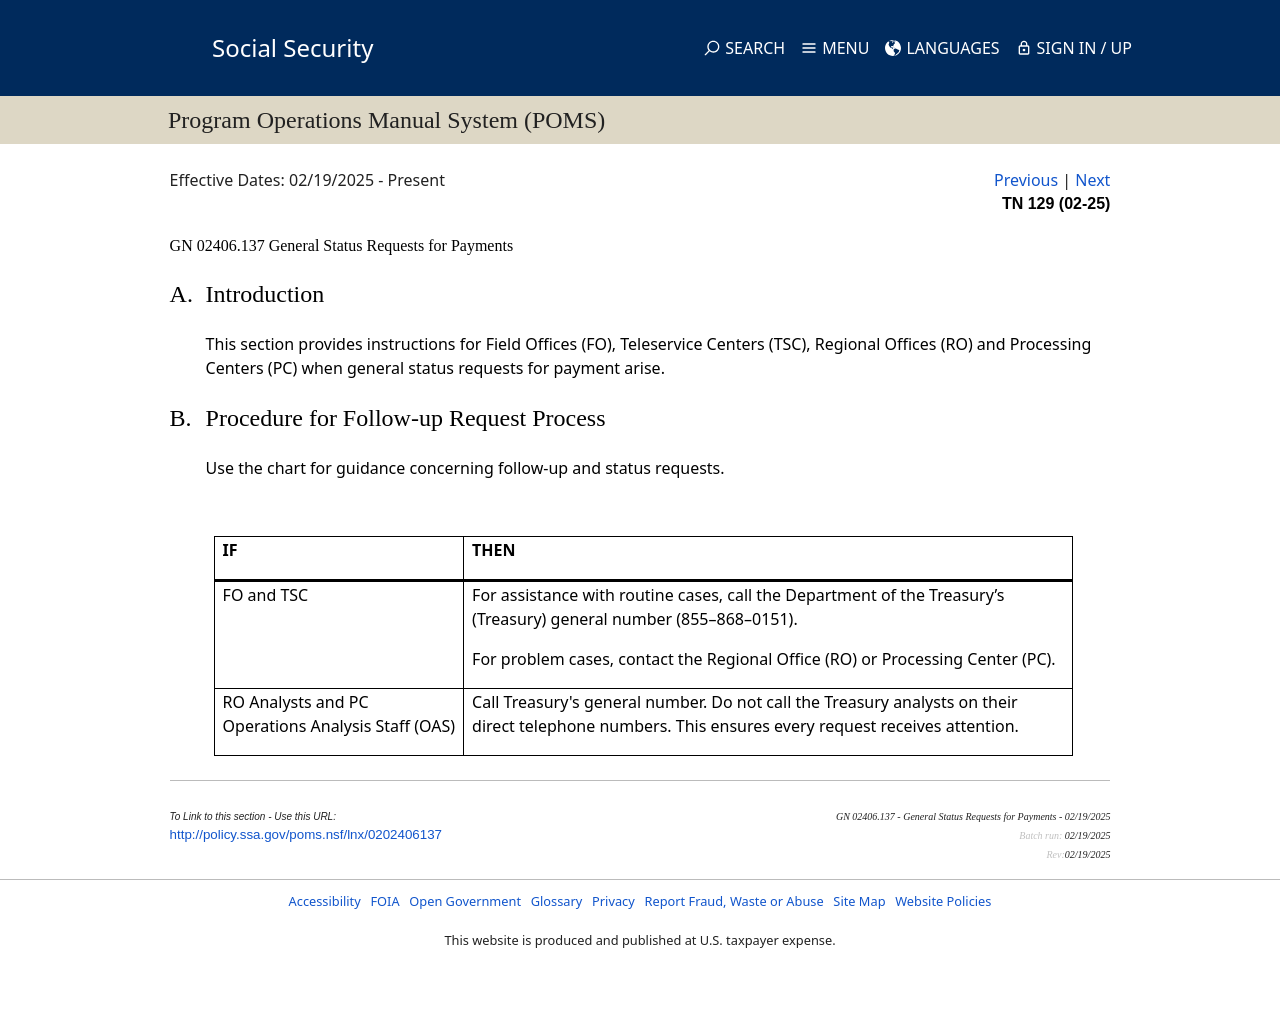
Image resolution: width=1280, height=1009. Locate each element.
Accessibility (325, 901)
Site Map (859, 901)
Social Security (292, 47)
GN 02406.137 (219, 245)
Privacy (613, 901)
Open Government (465, 901)
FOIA (384, 901)
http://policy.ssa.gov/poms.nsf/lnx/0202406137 (306, 834)
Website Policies (943, 901)
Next (1092, 180)
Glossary (557, 901)
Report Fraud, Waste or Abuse (733, 901)
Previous (1026, 180)
